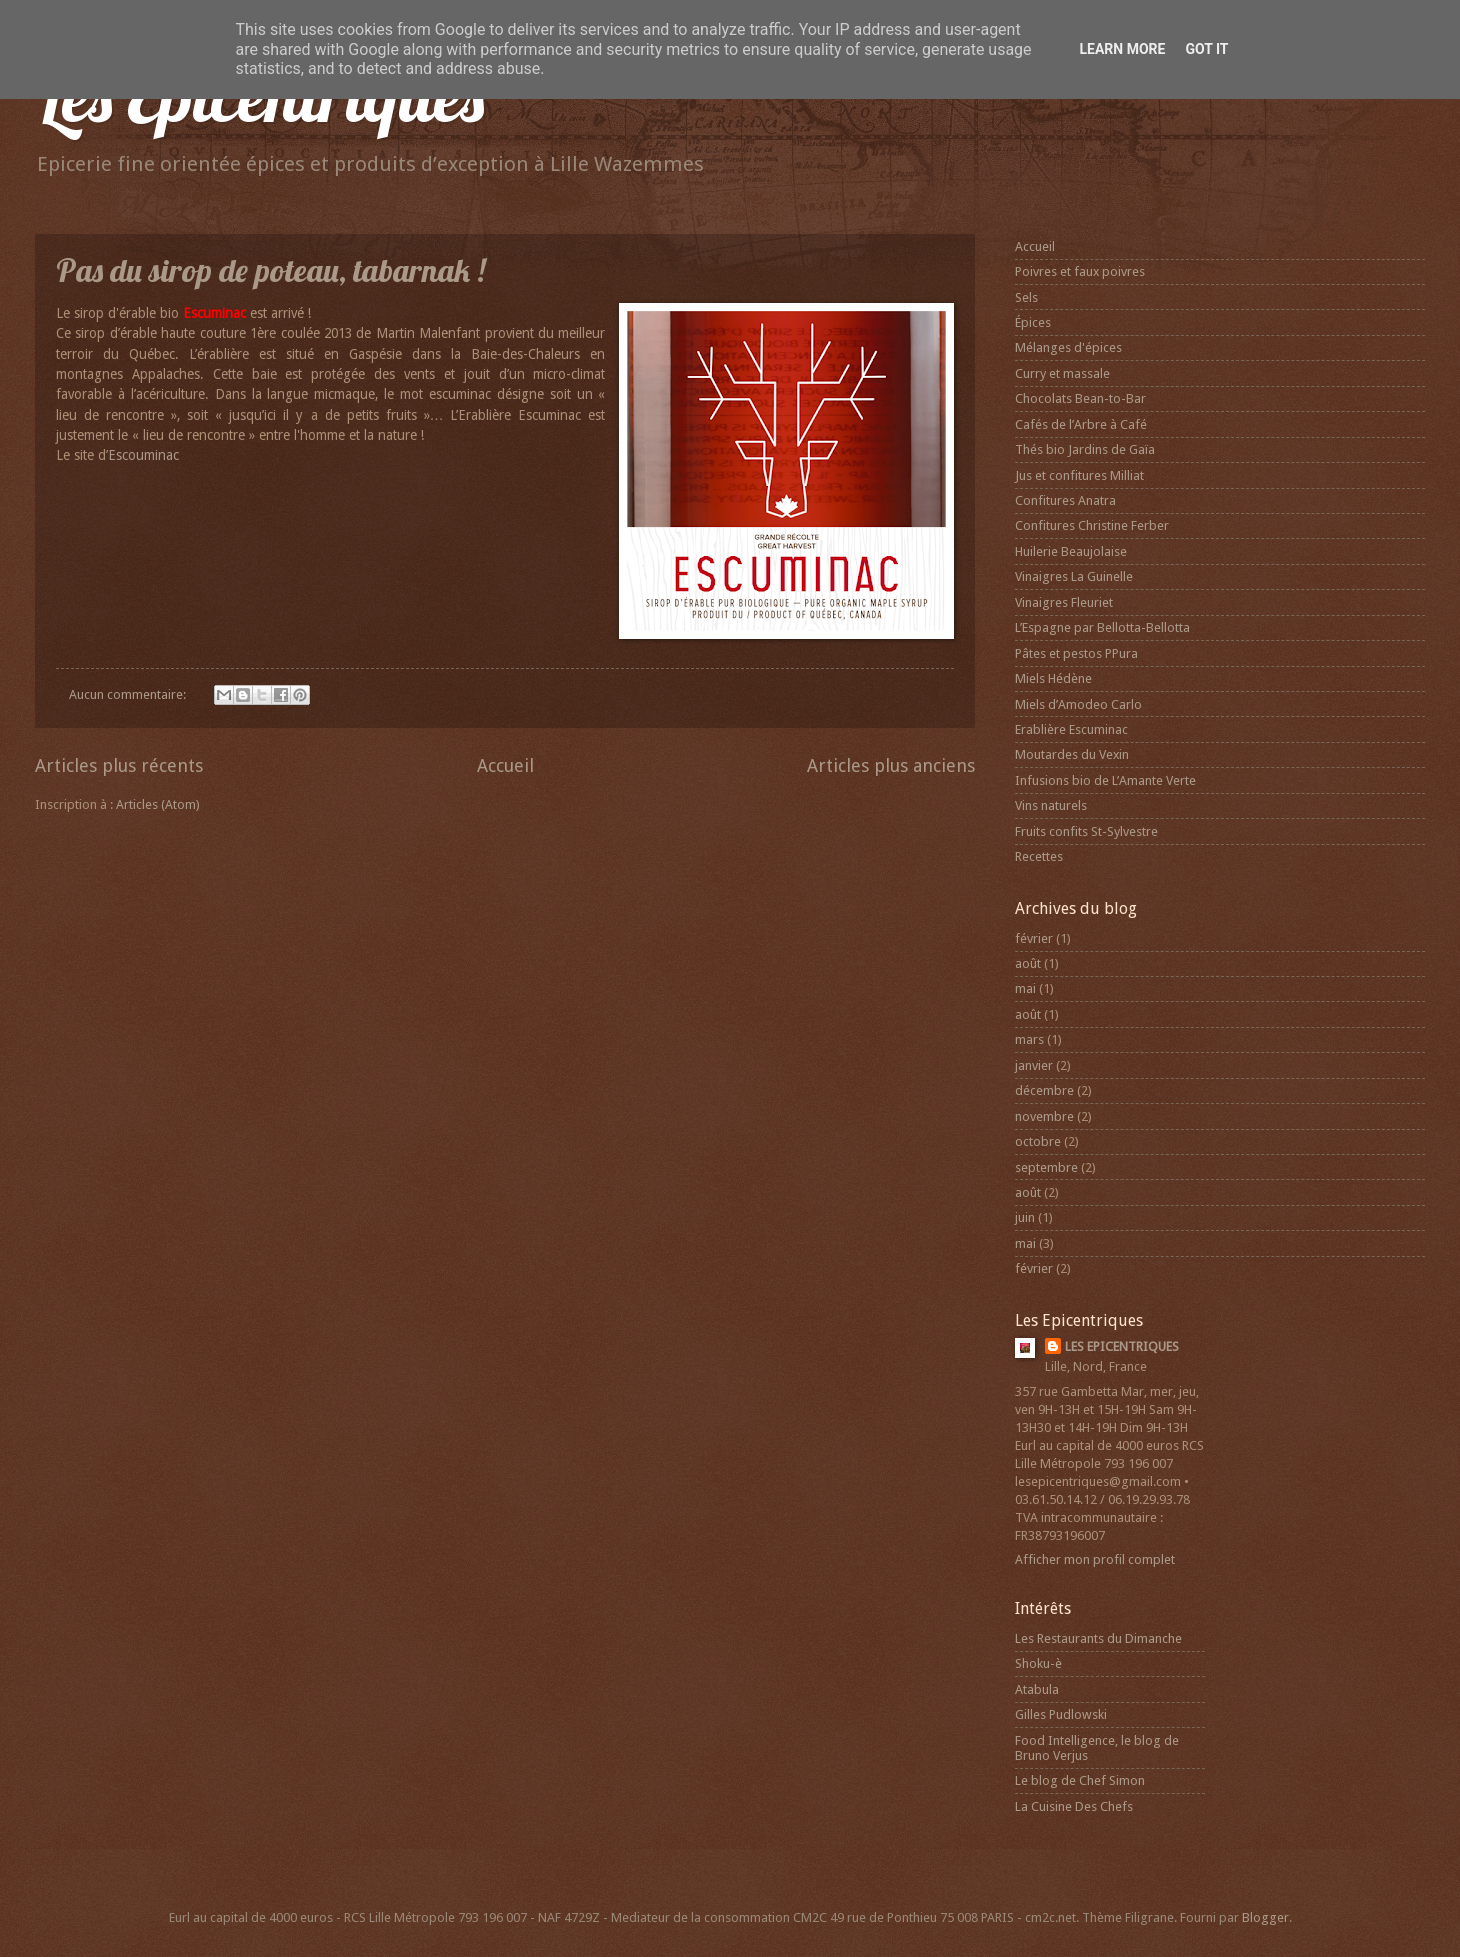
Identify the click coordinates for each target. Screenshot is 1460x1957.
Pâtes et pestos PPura (1076, 653)
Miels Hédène (1053, 678)
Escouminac (143, 455)
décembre (1044, 1090)
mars (1029, 1039)
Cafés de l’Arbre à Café (1081, 424)
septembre (1046, 1167)
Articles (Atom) (158, 804)
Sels (1026, 297)
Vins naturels (1051, 805)
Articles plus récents (119, 765)
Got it (1206, 49)
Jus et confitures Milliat (1079, 475)
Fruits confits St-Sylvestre (1086, 831)
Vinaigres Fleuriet (1064, 602)
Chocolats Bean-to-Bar (1080, 398)
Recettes (1039, 856)
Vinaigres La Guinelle (1074, 576)
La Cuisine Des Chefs (1074, 1806)
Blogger (1265, 1917)
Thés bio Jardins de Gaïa (1085, 449)
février (1034, 938)
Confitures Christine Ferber (1092, 525)
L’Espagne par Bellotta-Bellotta (1102, 627)
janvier (1034, 1065)
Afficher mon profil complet (1095, 1559)
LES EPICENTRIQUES (1122, 1346)
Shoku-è (1038, 1663)
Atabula (1037, 1689)
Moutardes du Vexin (1072, 754)
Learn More (1122, 49)
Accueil (505, 765)
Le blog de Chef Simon (1080, 1780)
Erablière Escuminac (1071, 729)
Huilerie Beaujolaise (1071, 551)
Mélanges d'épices (1068, 347)
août (1028, 963)
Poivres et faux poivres (1080, 271)
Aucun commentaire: (129, 694)
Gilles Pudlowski (1061, 1714)
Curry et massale (1062, 373)
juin (1025, 1217)
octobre (1038, 1141)
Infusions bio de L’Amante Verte (1105, 780)
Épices (1033, 322)
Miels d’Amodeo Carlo (1078, 704)
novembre (1044, 1116)
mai (1025, 988)
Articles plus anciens (891, 765)
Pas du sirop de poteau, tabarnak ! (270, 270)
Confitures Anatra (1065, 500)
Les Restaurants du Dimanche (1098, 1638)
